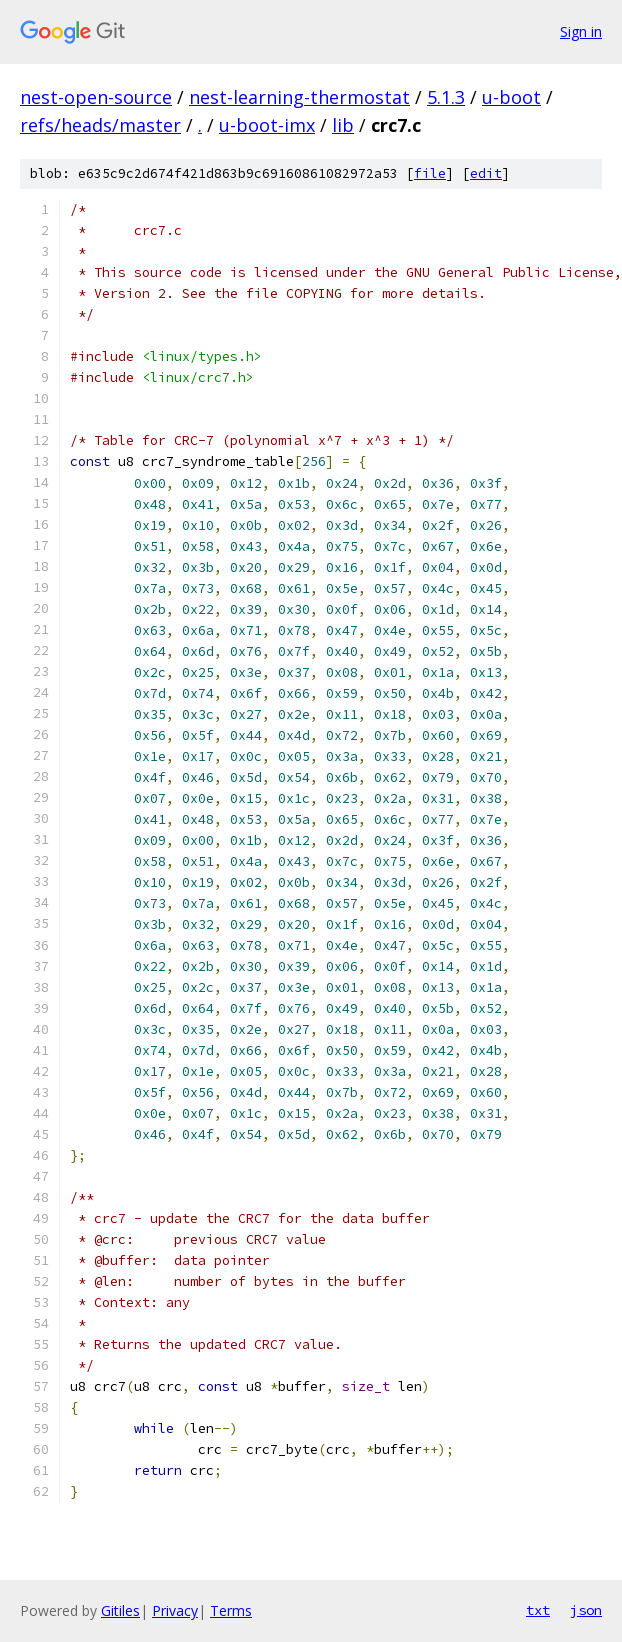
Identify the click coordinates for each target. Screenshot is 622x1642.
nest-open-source (96, 97)
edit (486, 173)
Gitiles (120, 1610)
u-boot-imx (267, 125)
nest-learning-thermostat (299, 97)
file (430, 173)
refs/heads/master (100, 125)
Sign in (581, 31)
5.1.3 (446, 97)
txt (538, 1610)
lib (343, 125)
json (586, 1610)
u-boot (511, 97)
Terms (231, 1610)
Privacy (175, 1610)
